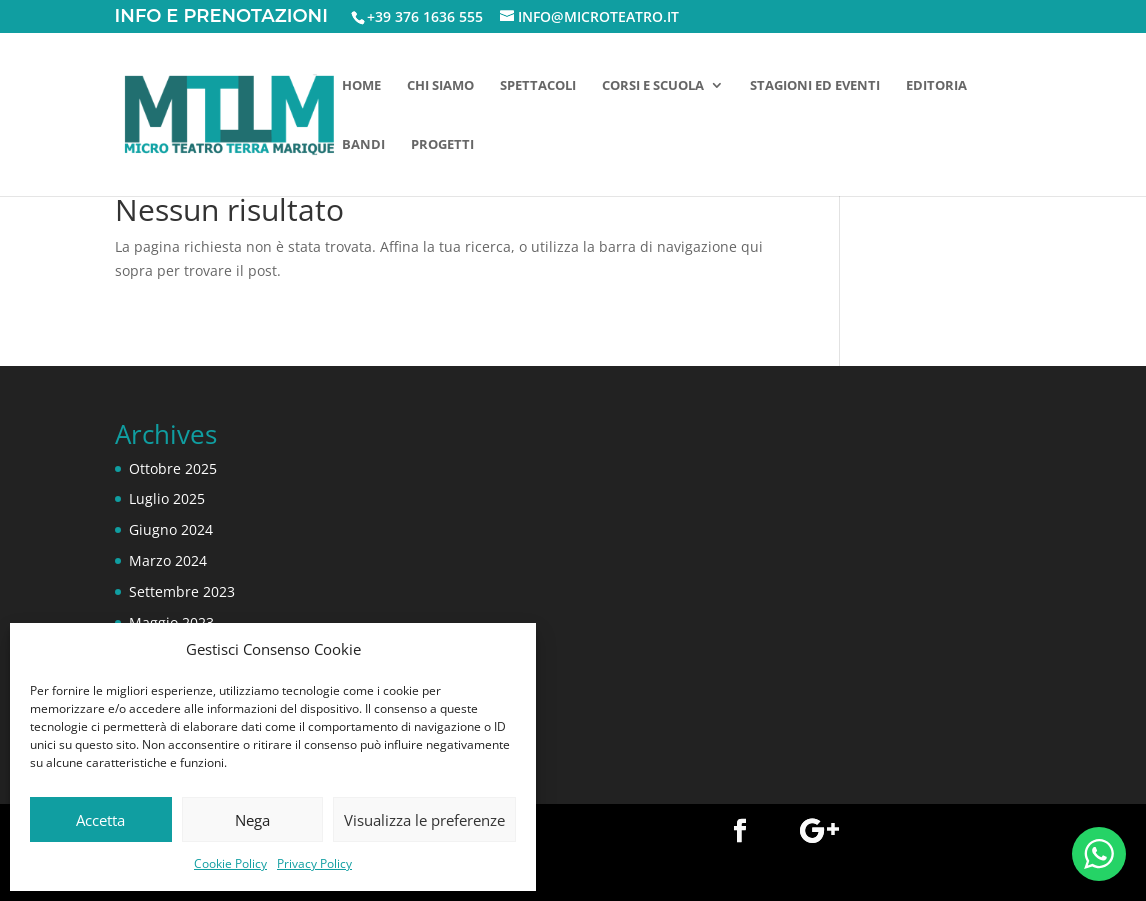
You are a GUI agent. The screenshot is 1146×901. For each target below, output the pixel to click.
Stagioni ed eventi (815, 86)
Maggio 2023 (171, 622)
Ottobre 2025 (173, 468)
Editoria (936, 86)
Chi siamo (440, 86)
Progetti (442, 145)
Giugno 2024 (171, 529)
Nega (252, 820)
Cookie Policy (230, 863)
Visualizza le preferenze (424, 820)
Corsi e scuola (653, 86)
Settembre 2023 (182, 591)
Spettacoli (538, 86)
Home (361, 86)
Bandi (363, 145)
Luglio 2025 (167, 498)
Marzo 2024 (168, 560)
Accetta (100, 820)
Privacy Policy (314, 863)
